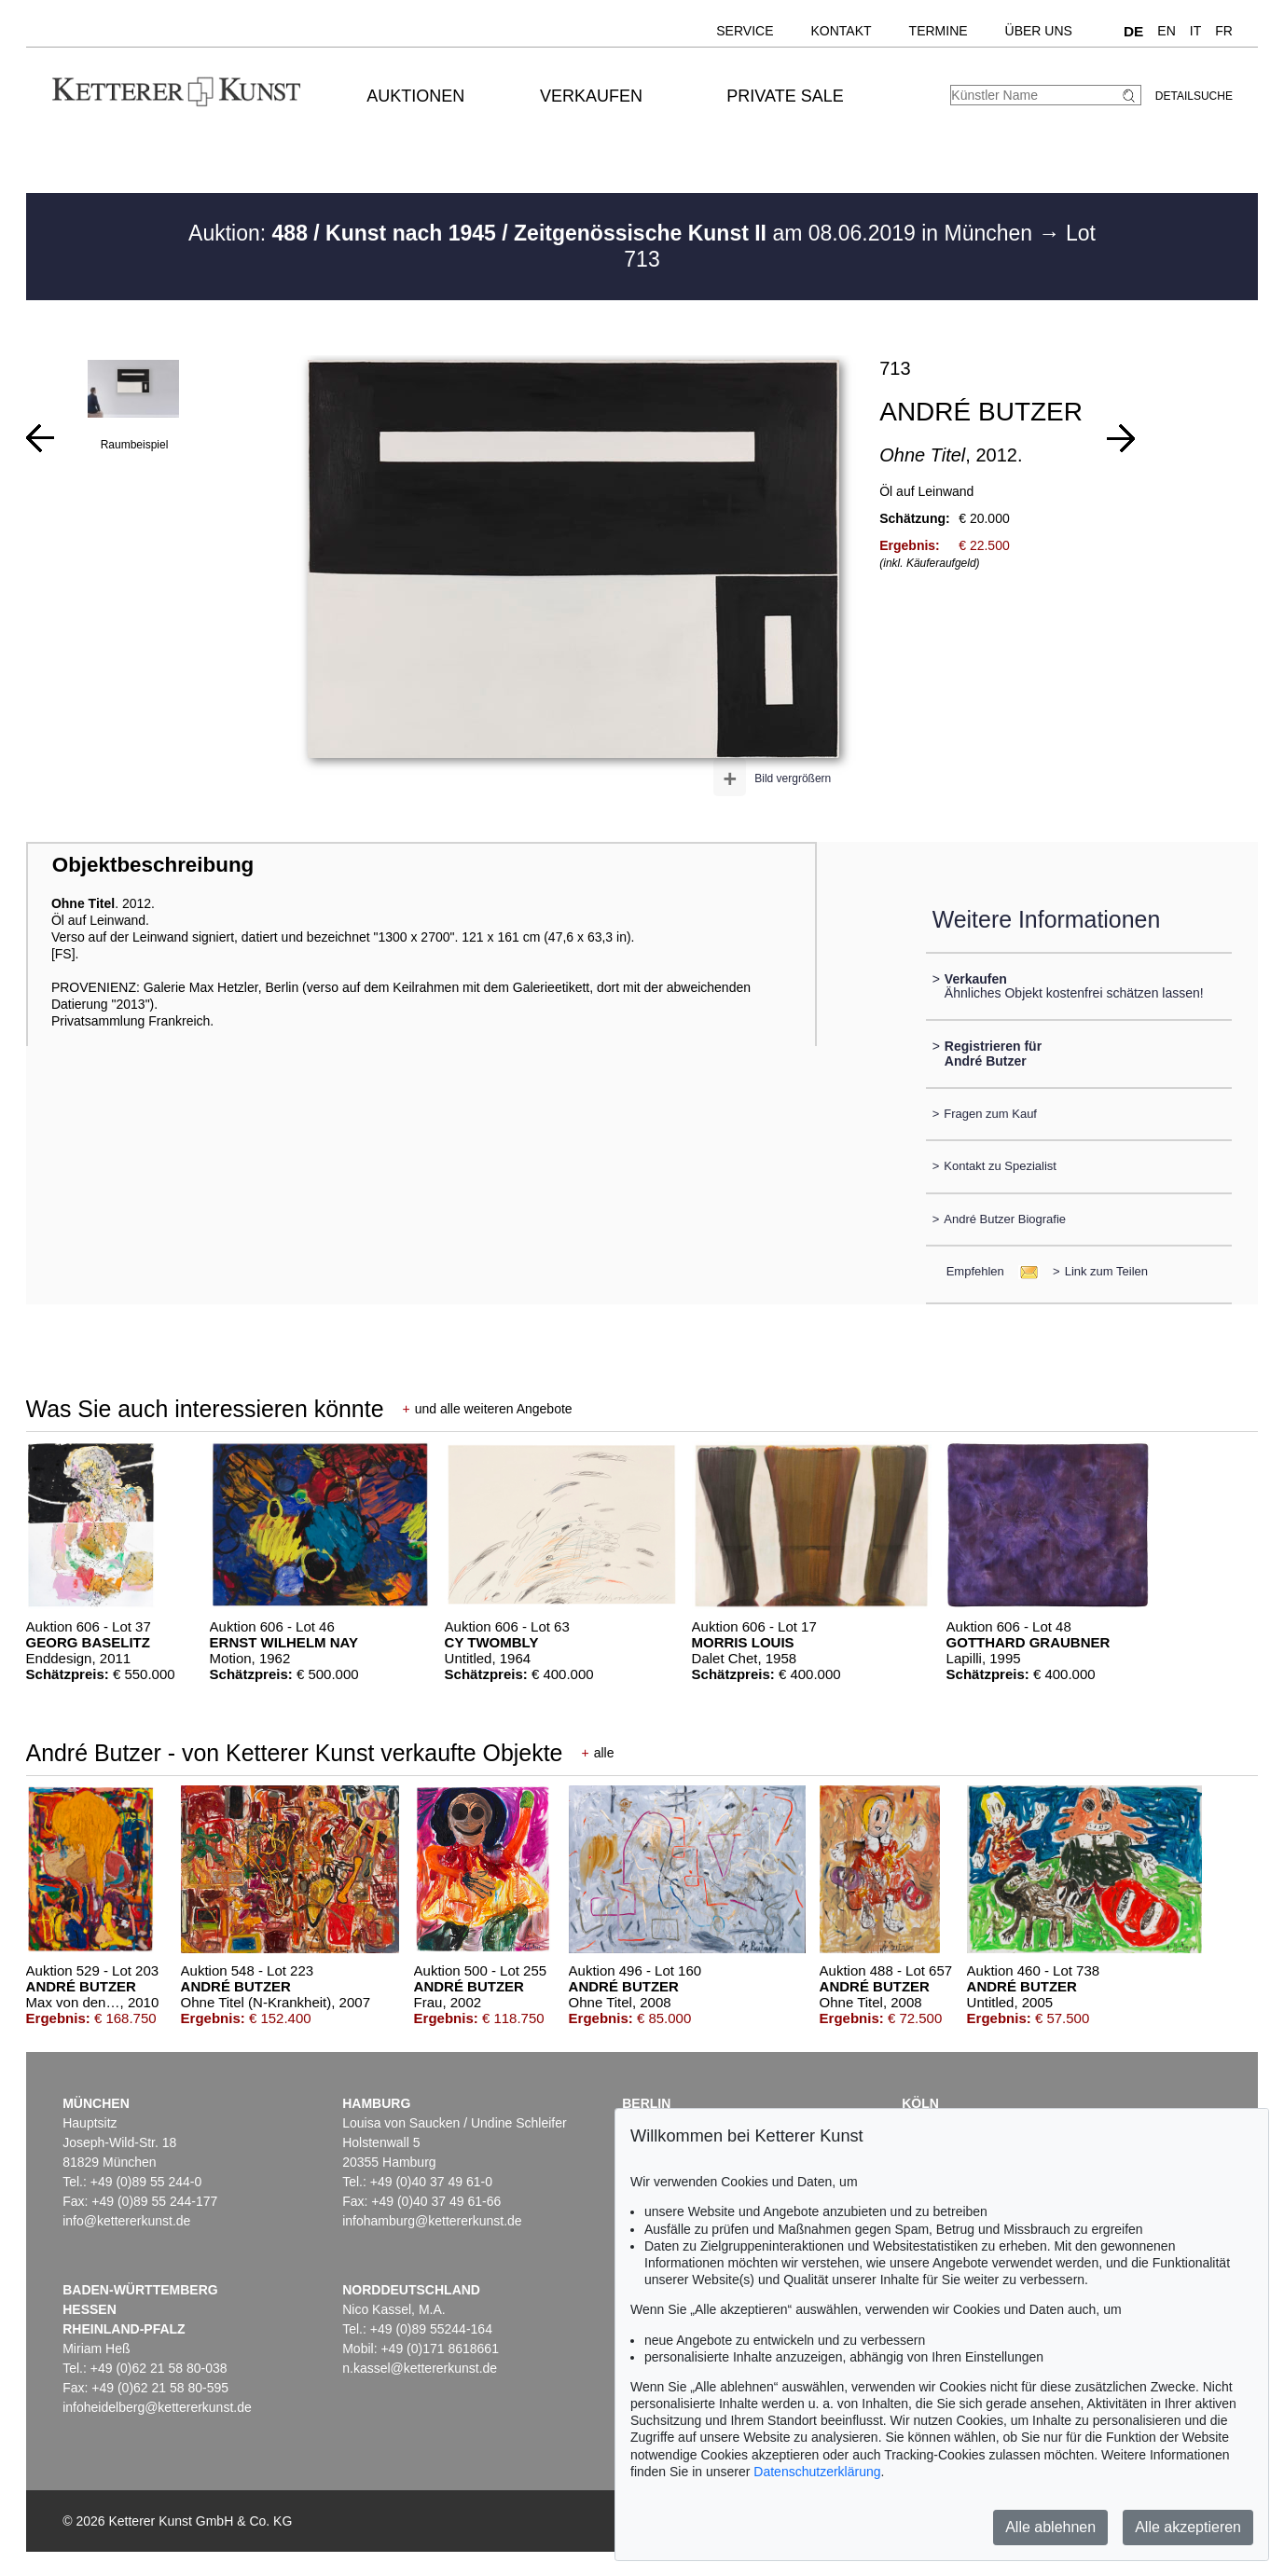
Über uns (1038, 30)
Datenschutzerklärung (816, 2471)
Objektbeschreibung (153, 864)
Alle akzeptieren (1188, 2527)
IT (1195, 30)
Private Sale (784, 96)
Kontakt (841, 30)
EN (1166, 30)
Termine (938, 30)
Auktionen (415, 96)
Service (744, 30)
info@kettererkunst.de (126, 2220)
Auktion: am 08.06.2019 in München (613, 233)
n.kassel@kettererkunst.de (419, 2368)
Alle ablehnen (1050, 2527)
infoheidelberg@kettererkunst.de (157, 2407)
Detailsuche (1194, 96)
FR (1224, 30)
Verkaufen (591, 96)
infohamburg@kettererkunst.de (431, 2220)
